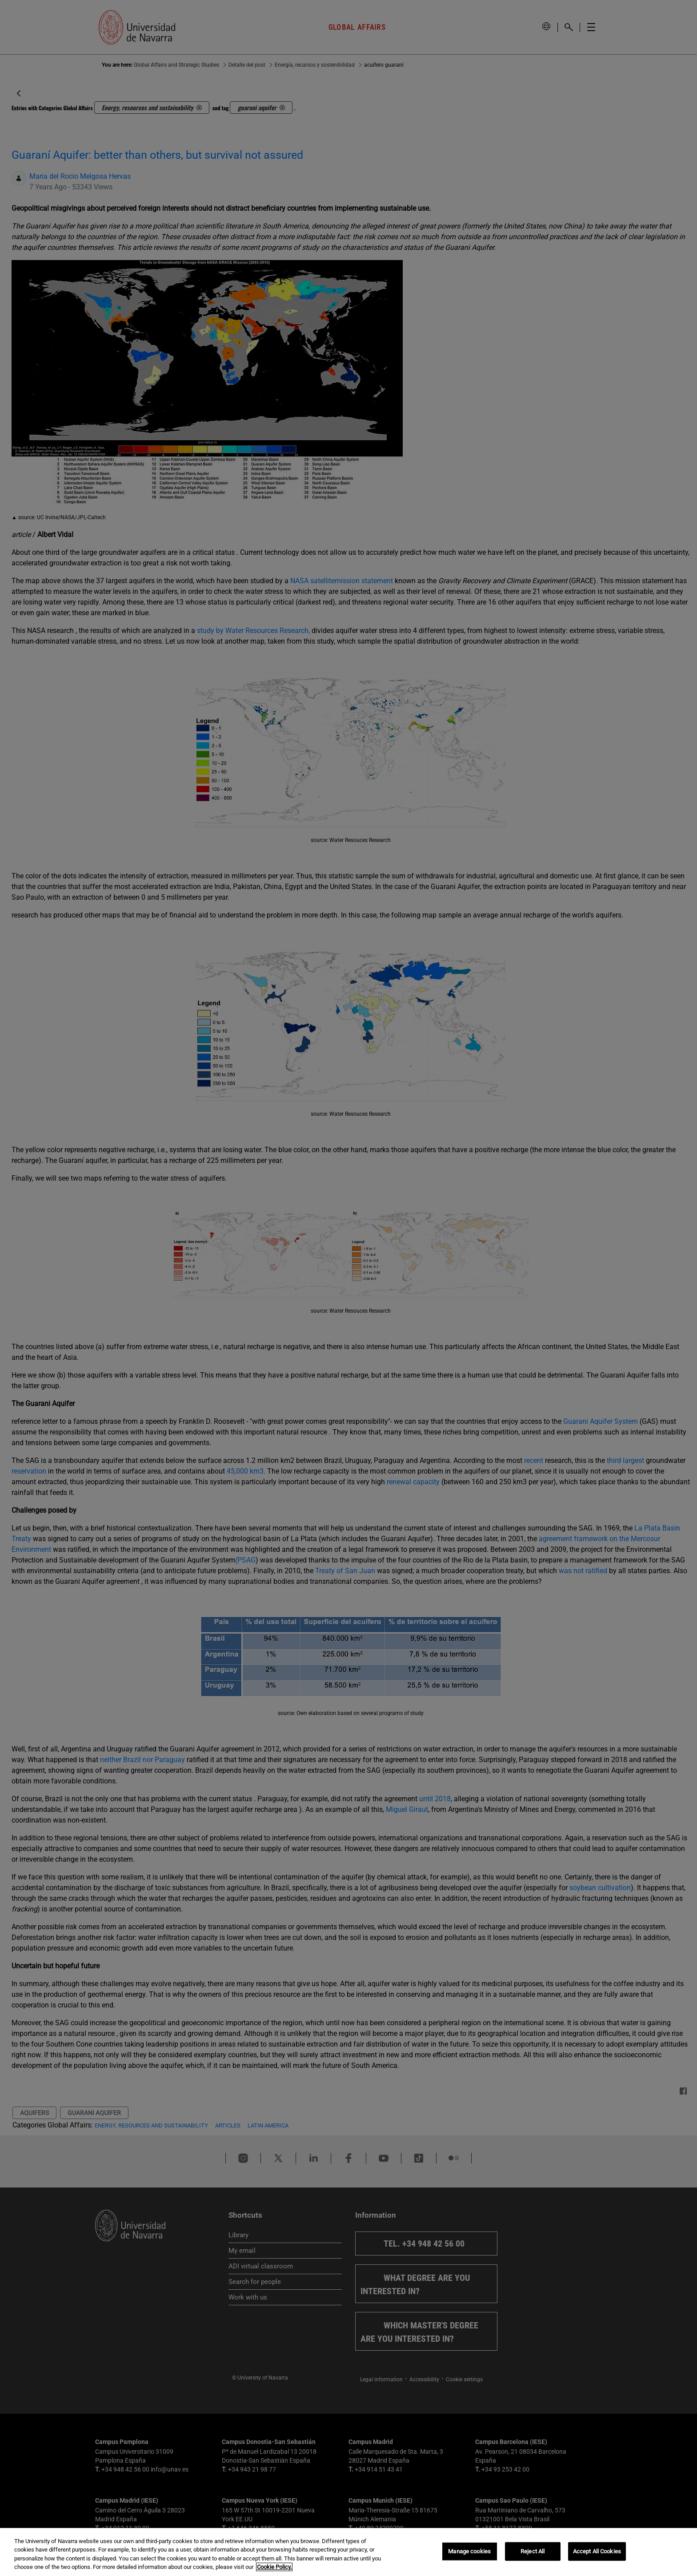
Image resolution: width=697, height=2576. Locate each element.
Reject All (533, 2551)
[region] (348, 2552)
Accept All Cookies (597, 2551)
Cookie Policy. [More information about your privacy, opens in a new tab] (274, 2567)
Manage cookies (469, 2551)
